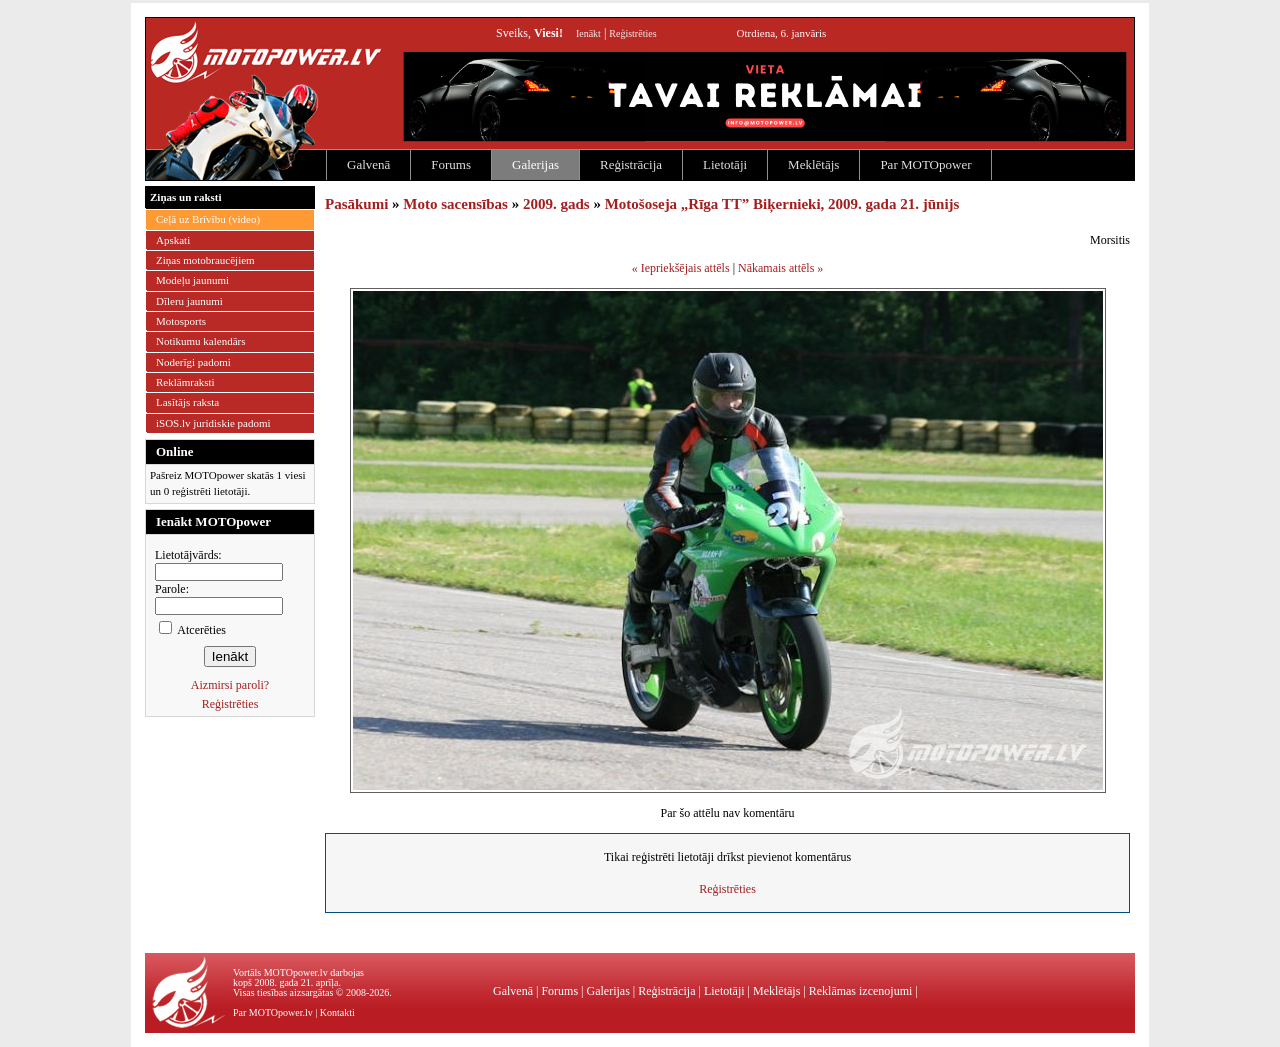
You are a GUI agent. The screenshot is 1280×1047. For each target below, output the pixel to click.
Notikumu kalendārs (201, 341)
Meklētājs (813, 164)
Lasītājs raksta (187, 402)
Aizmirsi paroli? (230, 685)
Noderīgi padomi (193, 362)
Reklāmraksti (185, 382)
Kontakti (337, 1012)
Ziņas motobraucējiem (205, 260)
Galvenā (368, 164)
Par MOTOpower (925, 164)
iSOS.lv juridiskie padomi (213, 423)
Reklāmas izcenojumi (861, 991)
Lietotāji (725, 164)
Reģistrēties (632, 33)
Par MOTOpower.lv (273, 1012)
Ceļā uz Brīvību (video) (208, 219)
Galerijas (535, 164)
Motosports (181, 321)
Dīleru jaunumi (189, 301)
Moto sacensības (455, 204)
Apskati (173, 240)
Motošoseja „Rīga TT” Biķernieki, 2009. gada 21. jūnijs (782, 204)
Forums (451, 164)
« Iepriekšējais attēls (681, 268)
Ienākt (588, 33)
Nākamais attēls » (780, 268)
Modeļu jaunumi (192, 280)
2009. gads (556, 204)
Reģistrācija (631, 164)
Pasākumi (356, 204)
